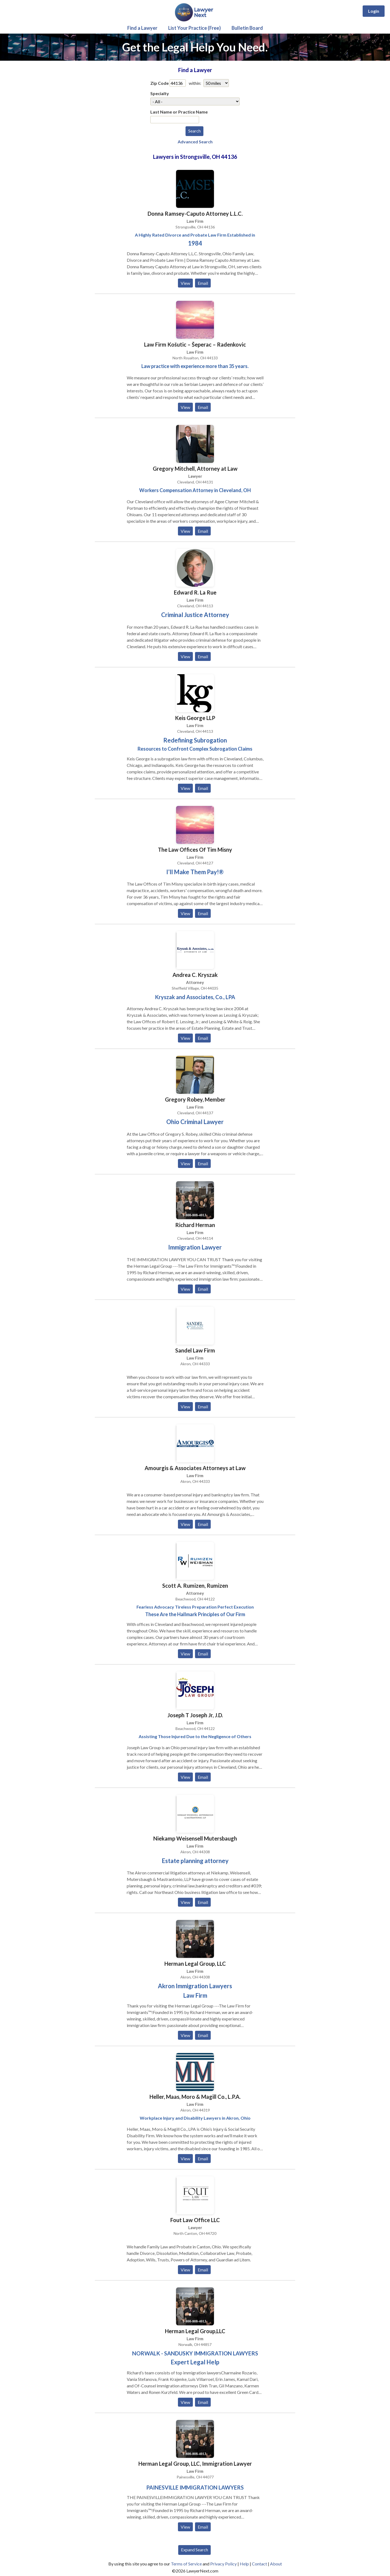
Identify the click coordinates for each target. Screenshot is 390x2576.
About (276, 2563)
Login (373, 11)
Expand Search (194, 2549)
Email (203, 283)
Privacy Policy (223, 2563)
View (185, 283)
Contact (259, 2563)
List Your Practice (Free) (194, 28)
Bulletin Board (247, 28)
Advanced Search (195, 141)
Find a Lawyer (142, 28)
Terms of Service (186, 2563)
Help (244, 2563)
